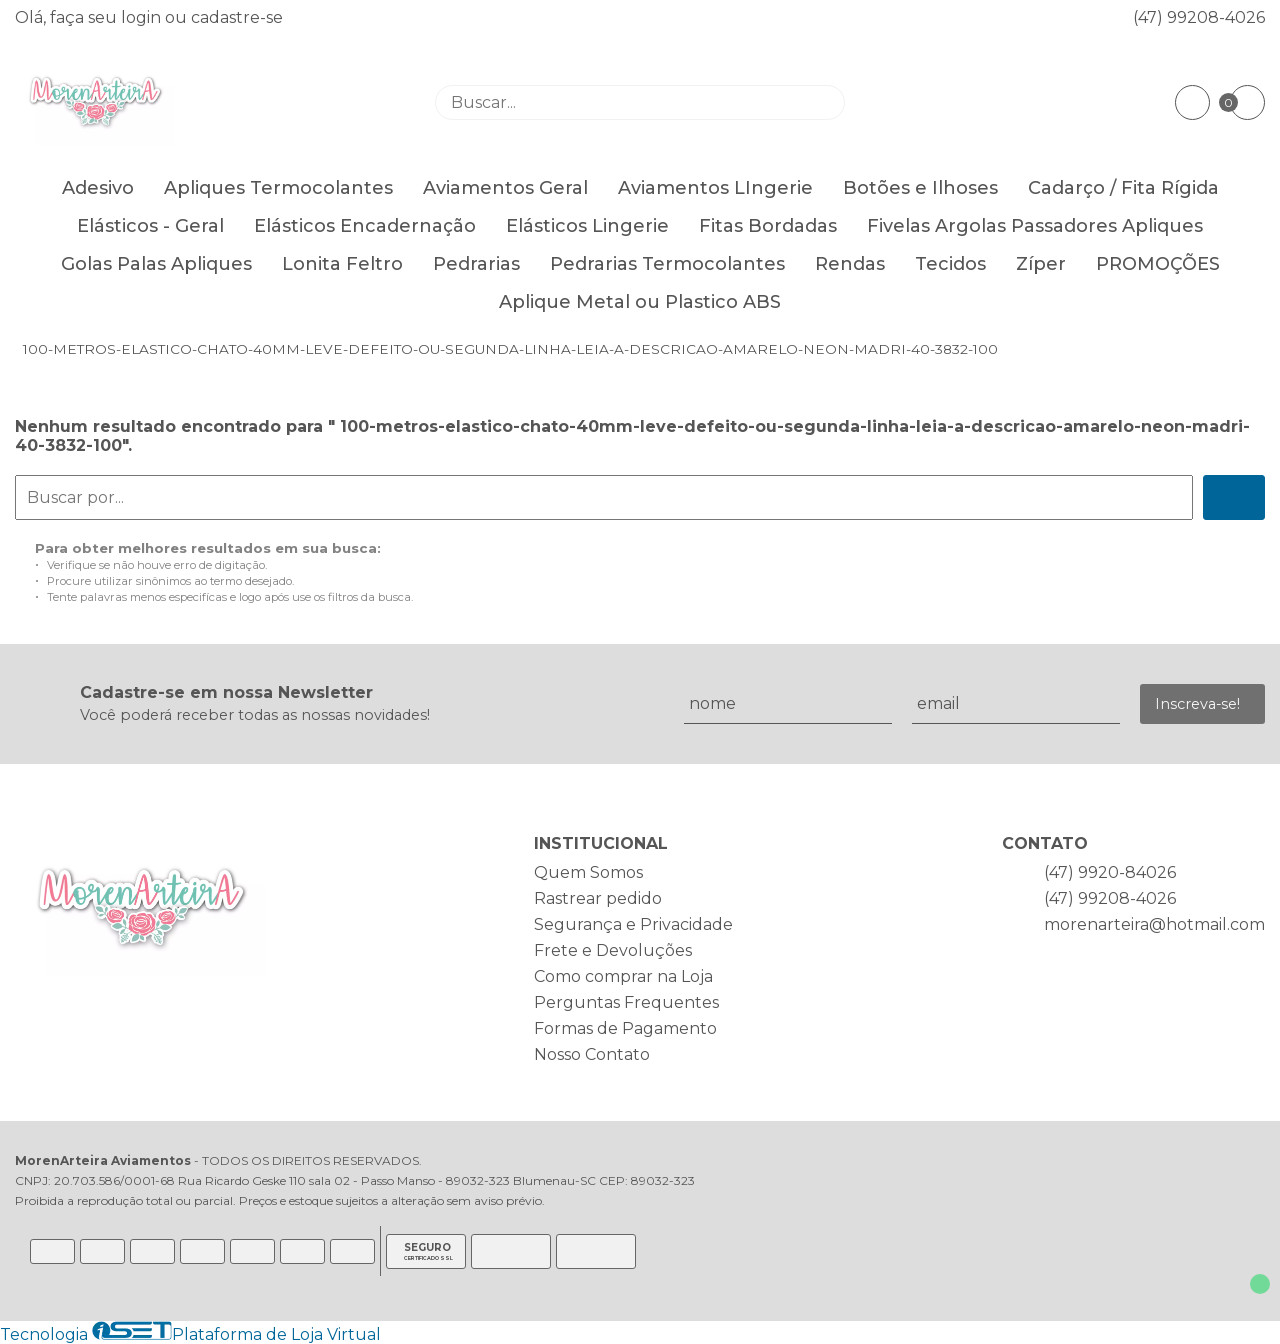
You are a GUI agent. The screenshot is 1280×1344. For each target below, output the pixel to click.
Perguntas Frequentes (626, 1002)
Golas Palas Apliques (156, 264)
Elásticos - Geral (150, 226)
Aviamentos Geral (505, 188)
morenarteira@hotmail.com (1154, 924)
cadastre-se (237, 17)
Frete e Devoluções (613, 950)
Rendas (850, 264)
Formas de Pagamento (625, 1028)
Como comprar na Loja (623, 976)
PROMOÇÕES (1158, 264)
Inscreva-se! (1197, 704)
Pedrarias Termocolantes (667, 264)
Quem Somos (588, 872)
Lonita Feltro (342, 264)
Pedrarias (476, 264)
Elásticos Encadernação (365, 226)
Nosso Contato (592, 1054)
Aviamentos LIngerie (715, 188)
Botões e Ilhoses (920, 188)
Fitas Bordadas (768, 226)
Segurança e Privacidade (633, 924)
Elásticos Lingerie (587, 226)
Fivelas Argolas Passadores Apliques (1035, 226)
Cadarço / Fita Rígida (1123, 188)
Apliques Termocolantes (278, 188)
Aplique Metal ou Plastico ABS (640, 302)
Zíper (1041, 264)
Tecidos (950, 264)
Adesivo (98, 188)
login (143, 17)
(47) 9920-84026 (1110, 872)
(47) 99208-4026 (1199, 17)
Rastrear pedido (598, 898)
